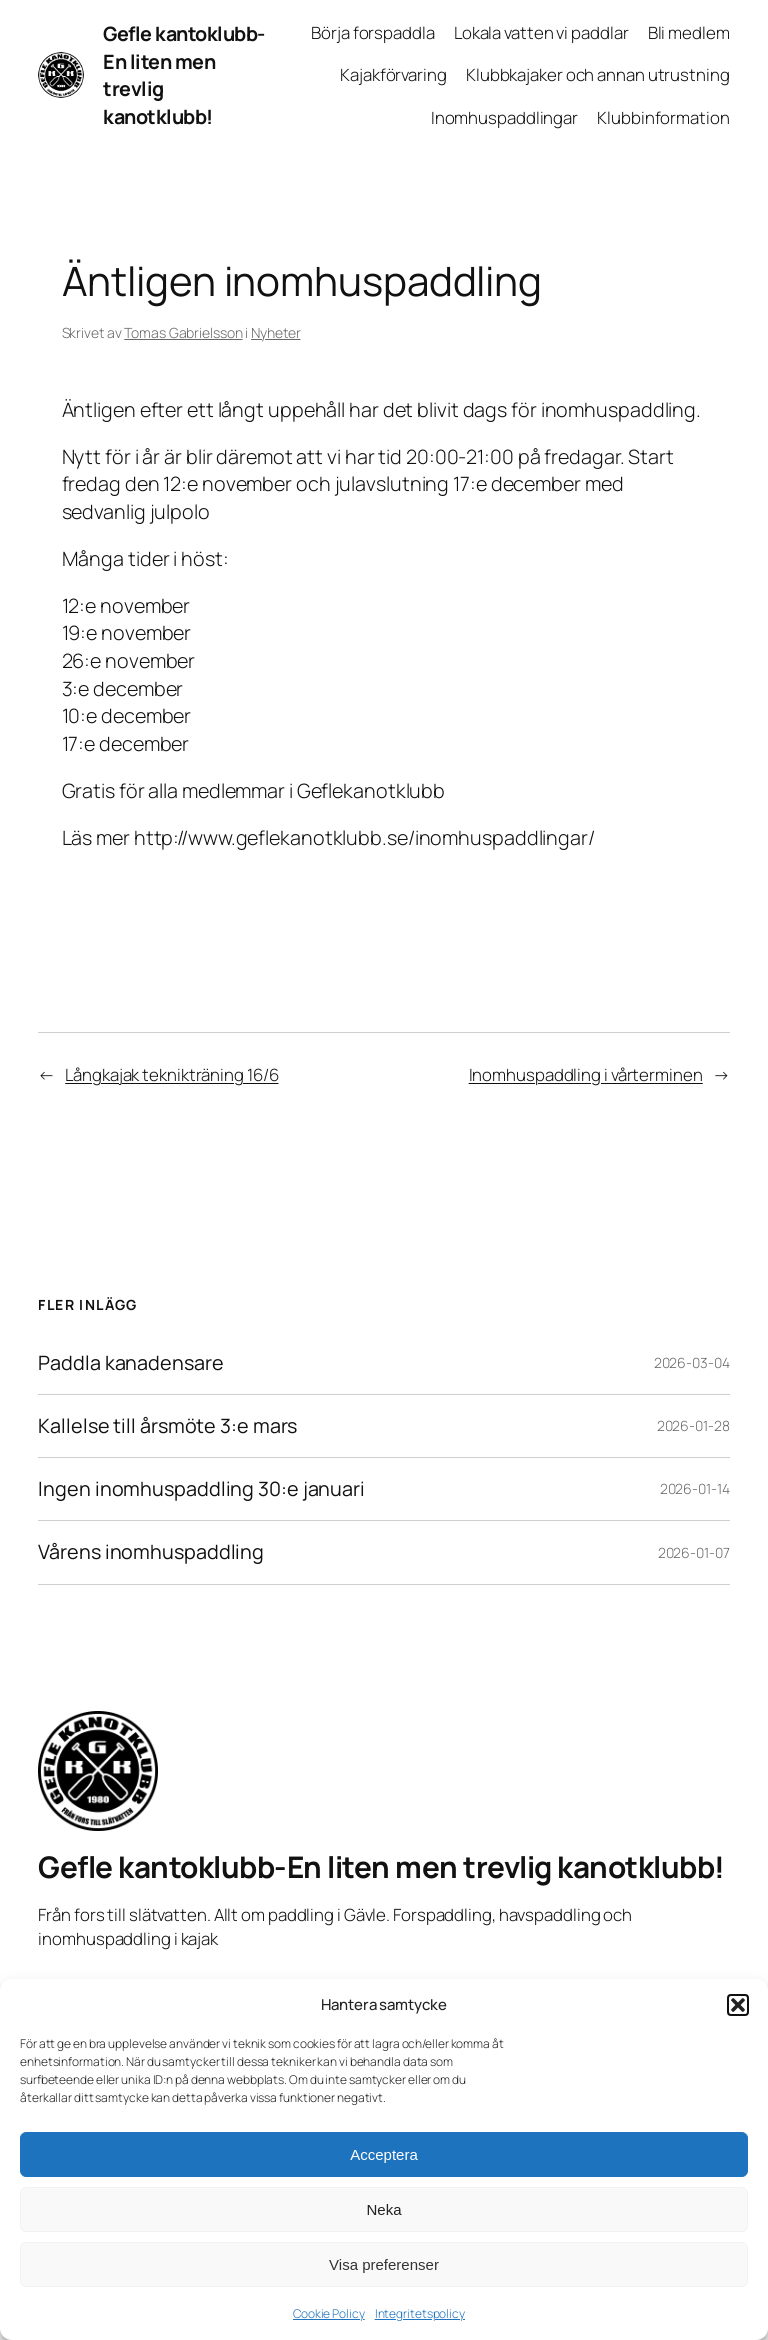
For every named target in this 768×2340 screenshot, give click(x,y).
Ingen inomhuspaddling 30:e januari (201, 1489)
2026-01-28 (693, 1425)
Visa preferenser (384, 2264)
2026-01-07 (694, 1552)
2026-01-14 (695, 1488)
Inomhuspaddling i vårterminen (586, 1074)
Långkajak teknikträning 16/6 (171, 1074)
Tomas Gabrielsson (183, 332)
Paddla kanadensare (130, 1363)
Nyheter (275, 332)
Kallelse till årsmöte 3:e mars (167, 1426)
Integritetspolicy (420, 2313)
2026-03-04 (692, 1362)
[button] (738, 2005)
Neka (383, 2209)
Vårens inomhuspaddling (151, 1552)
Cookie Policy (329, 2313)
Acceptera (384, 2154)
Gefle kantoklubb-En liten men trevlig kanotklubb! (381, 1866)
